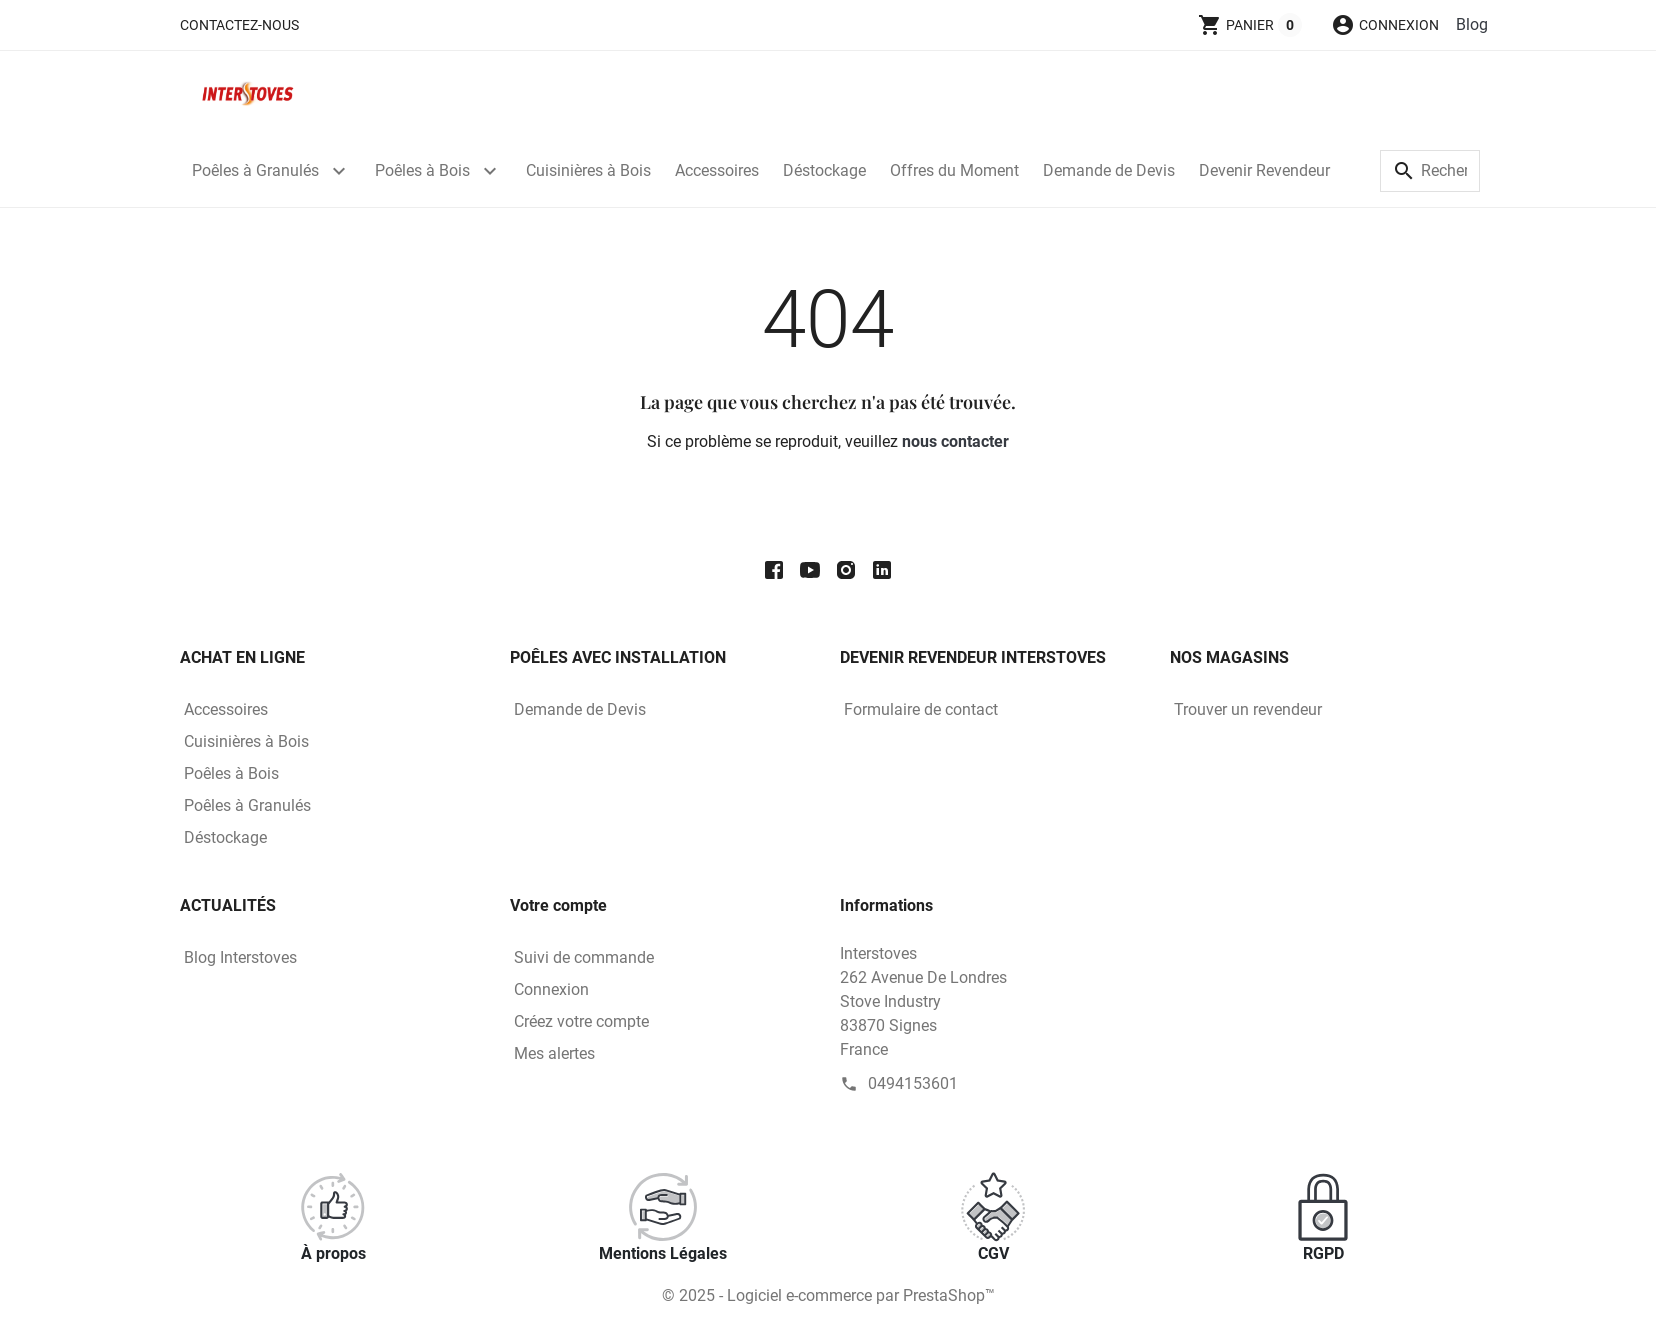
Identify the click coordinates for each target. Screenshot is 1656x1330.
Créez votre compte (581, 1021)
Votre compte (558, 905)
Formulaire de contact (921, 709)
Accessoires (717, 170)
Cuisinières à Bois (588, 170)
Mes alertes (554, 1053)
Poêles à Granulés (255, 170)
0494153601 (913, 1083)
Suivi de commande (584, 957)
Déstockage (824, 170)
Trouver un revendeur (1248, 709)
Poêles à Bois (422, 170)
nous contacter (955, 441)
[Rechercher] (1430, 171)
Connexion (551, 989)
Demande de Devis (1109, 170)
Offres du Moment (954, 170)
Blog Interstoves (240, 957)
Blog (1472, 24)
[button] (1385, 25)
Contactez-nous (239, 25)
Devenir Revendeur (1264, 170)
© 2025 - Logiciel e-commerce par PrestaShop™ (828, 1295)
